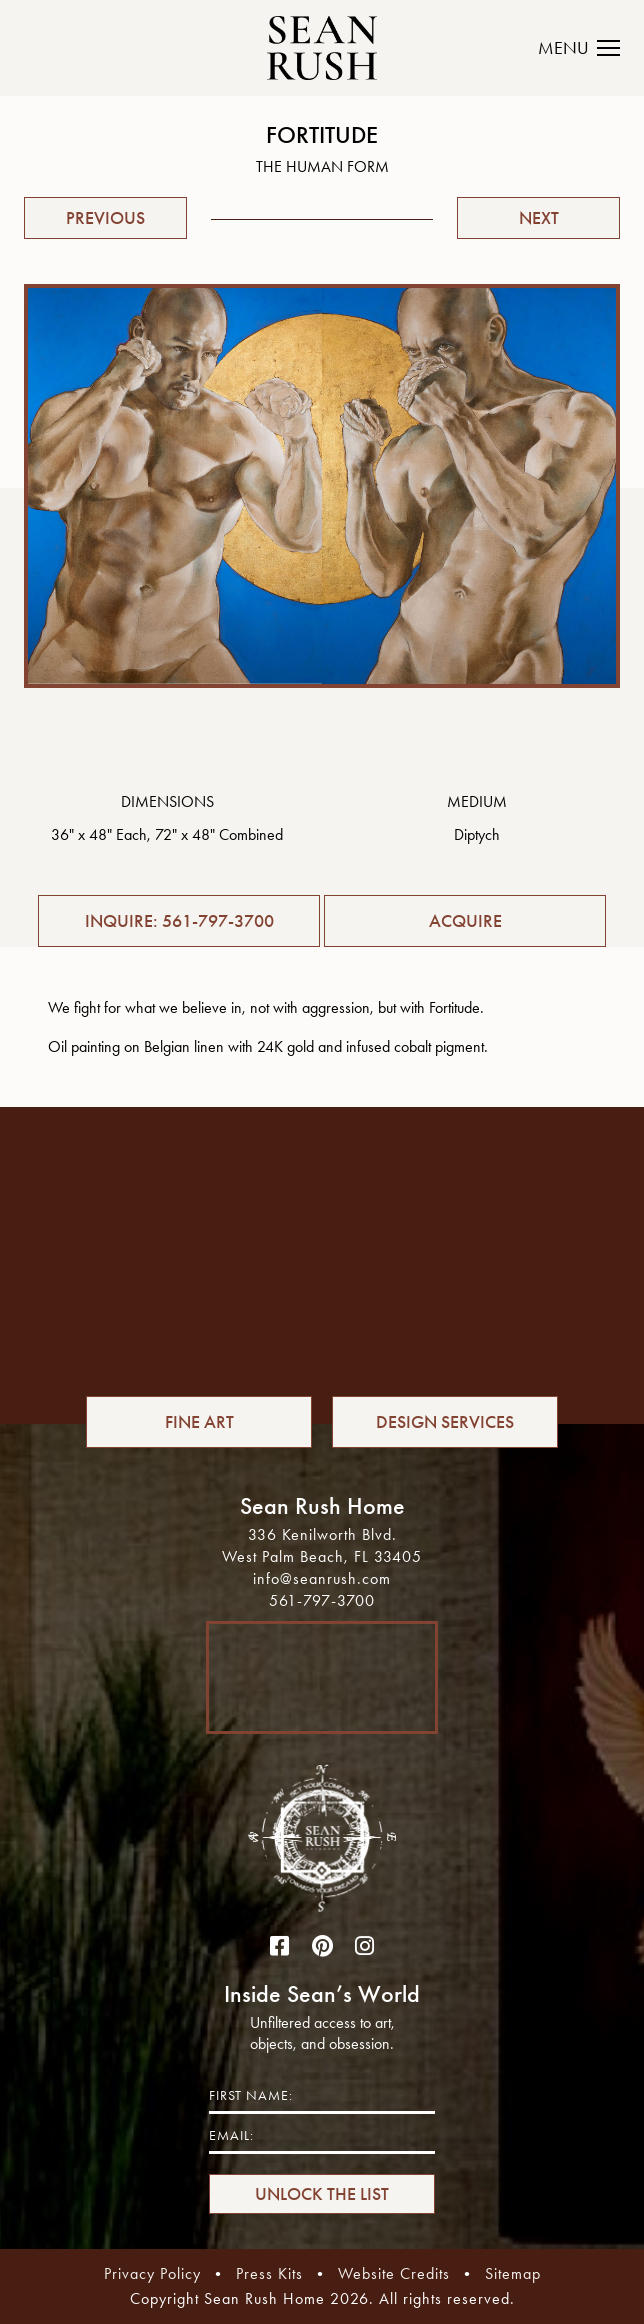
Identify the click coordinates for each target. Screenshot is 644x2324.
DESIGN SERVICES (445, 1422)
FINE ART (199, 1422)
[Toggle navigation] (590, 48)
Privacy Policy (152, 2273)
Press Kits (269, 2273)
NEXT (539, 218)
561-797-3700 (322, 1600)
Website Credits (394, 2273)
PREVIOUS (105, 218)
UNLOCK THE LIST (322, 2194)
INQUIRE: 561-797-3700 (179, 921)
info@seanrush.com (322, 1578)
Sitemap (513, 2273)
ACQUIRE (465, 921)
